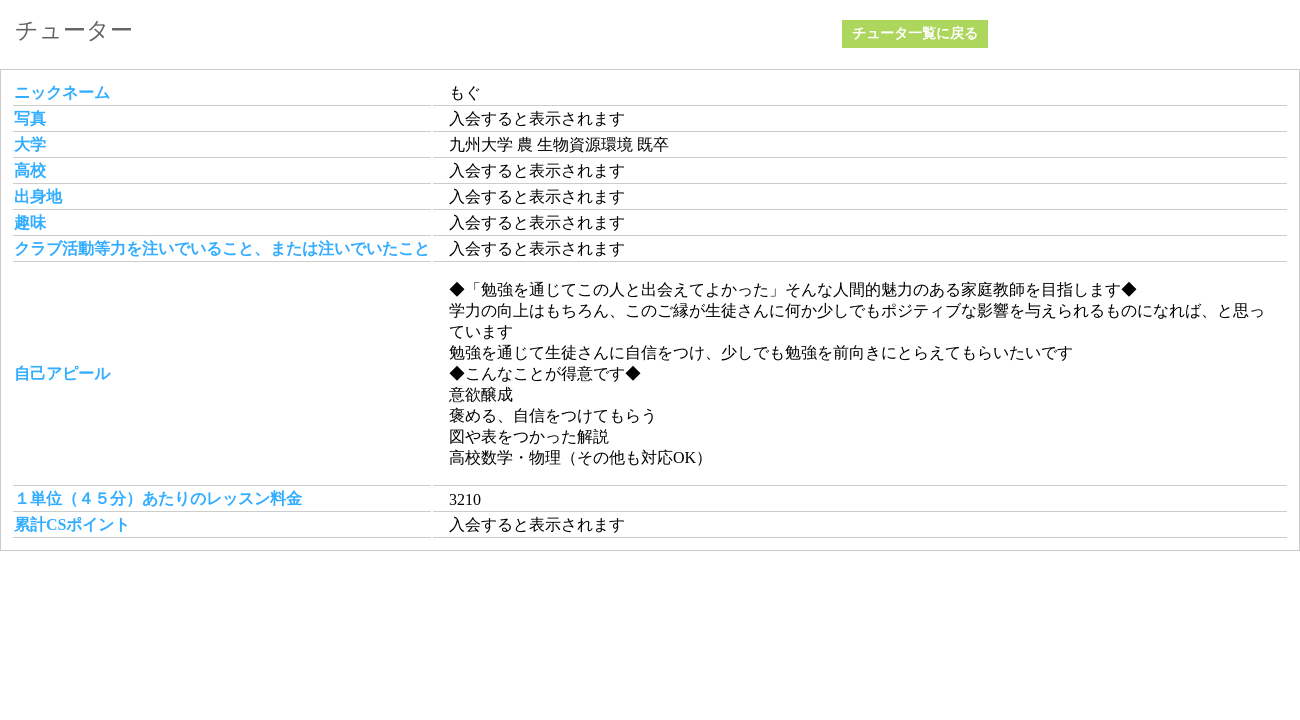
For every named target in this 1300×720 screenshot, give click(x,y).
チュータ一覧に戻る (915, 33)
